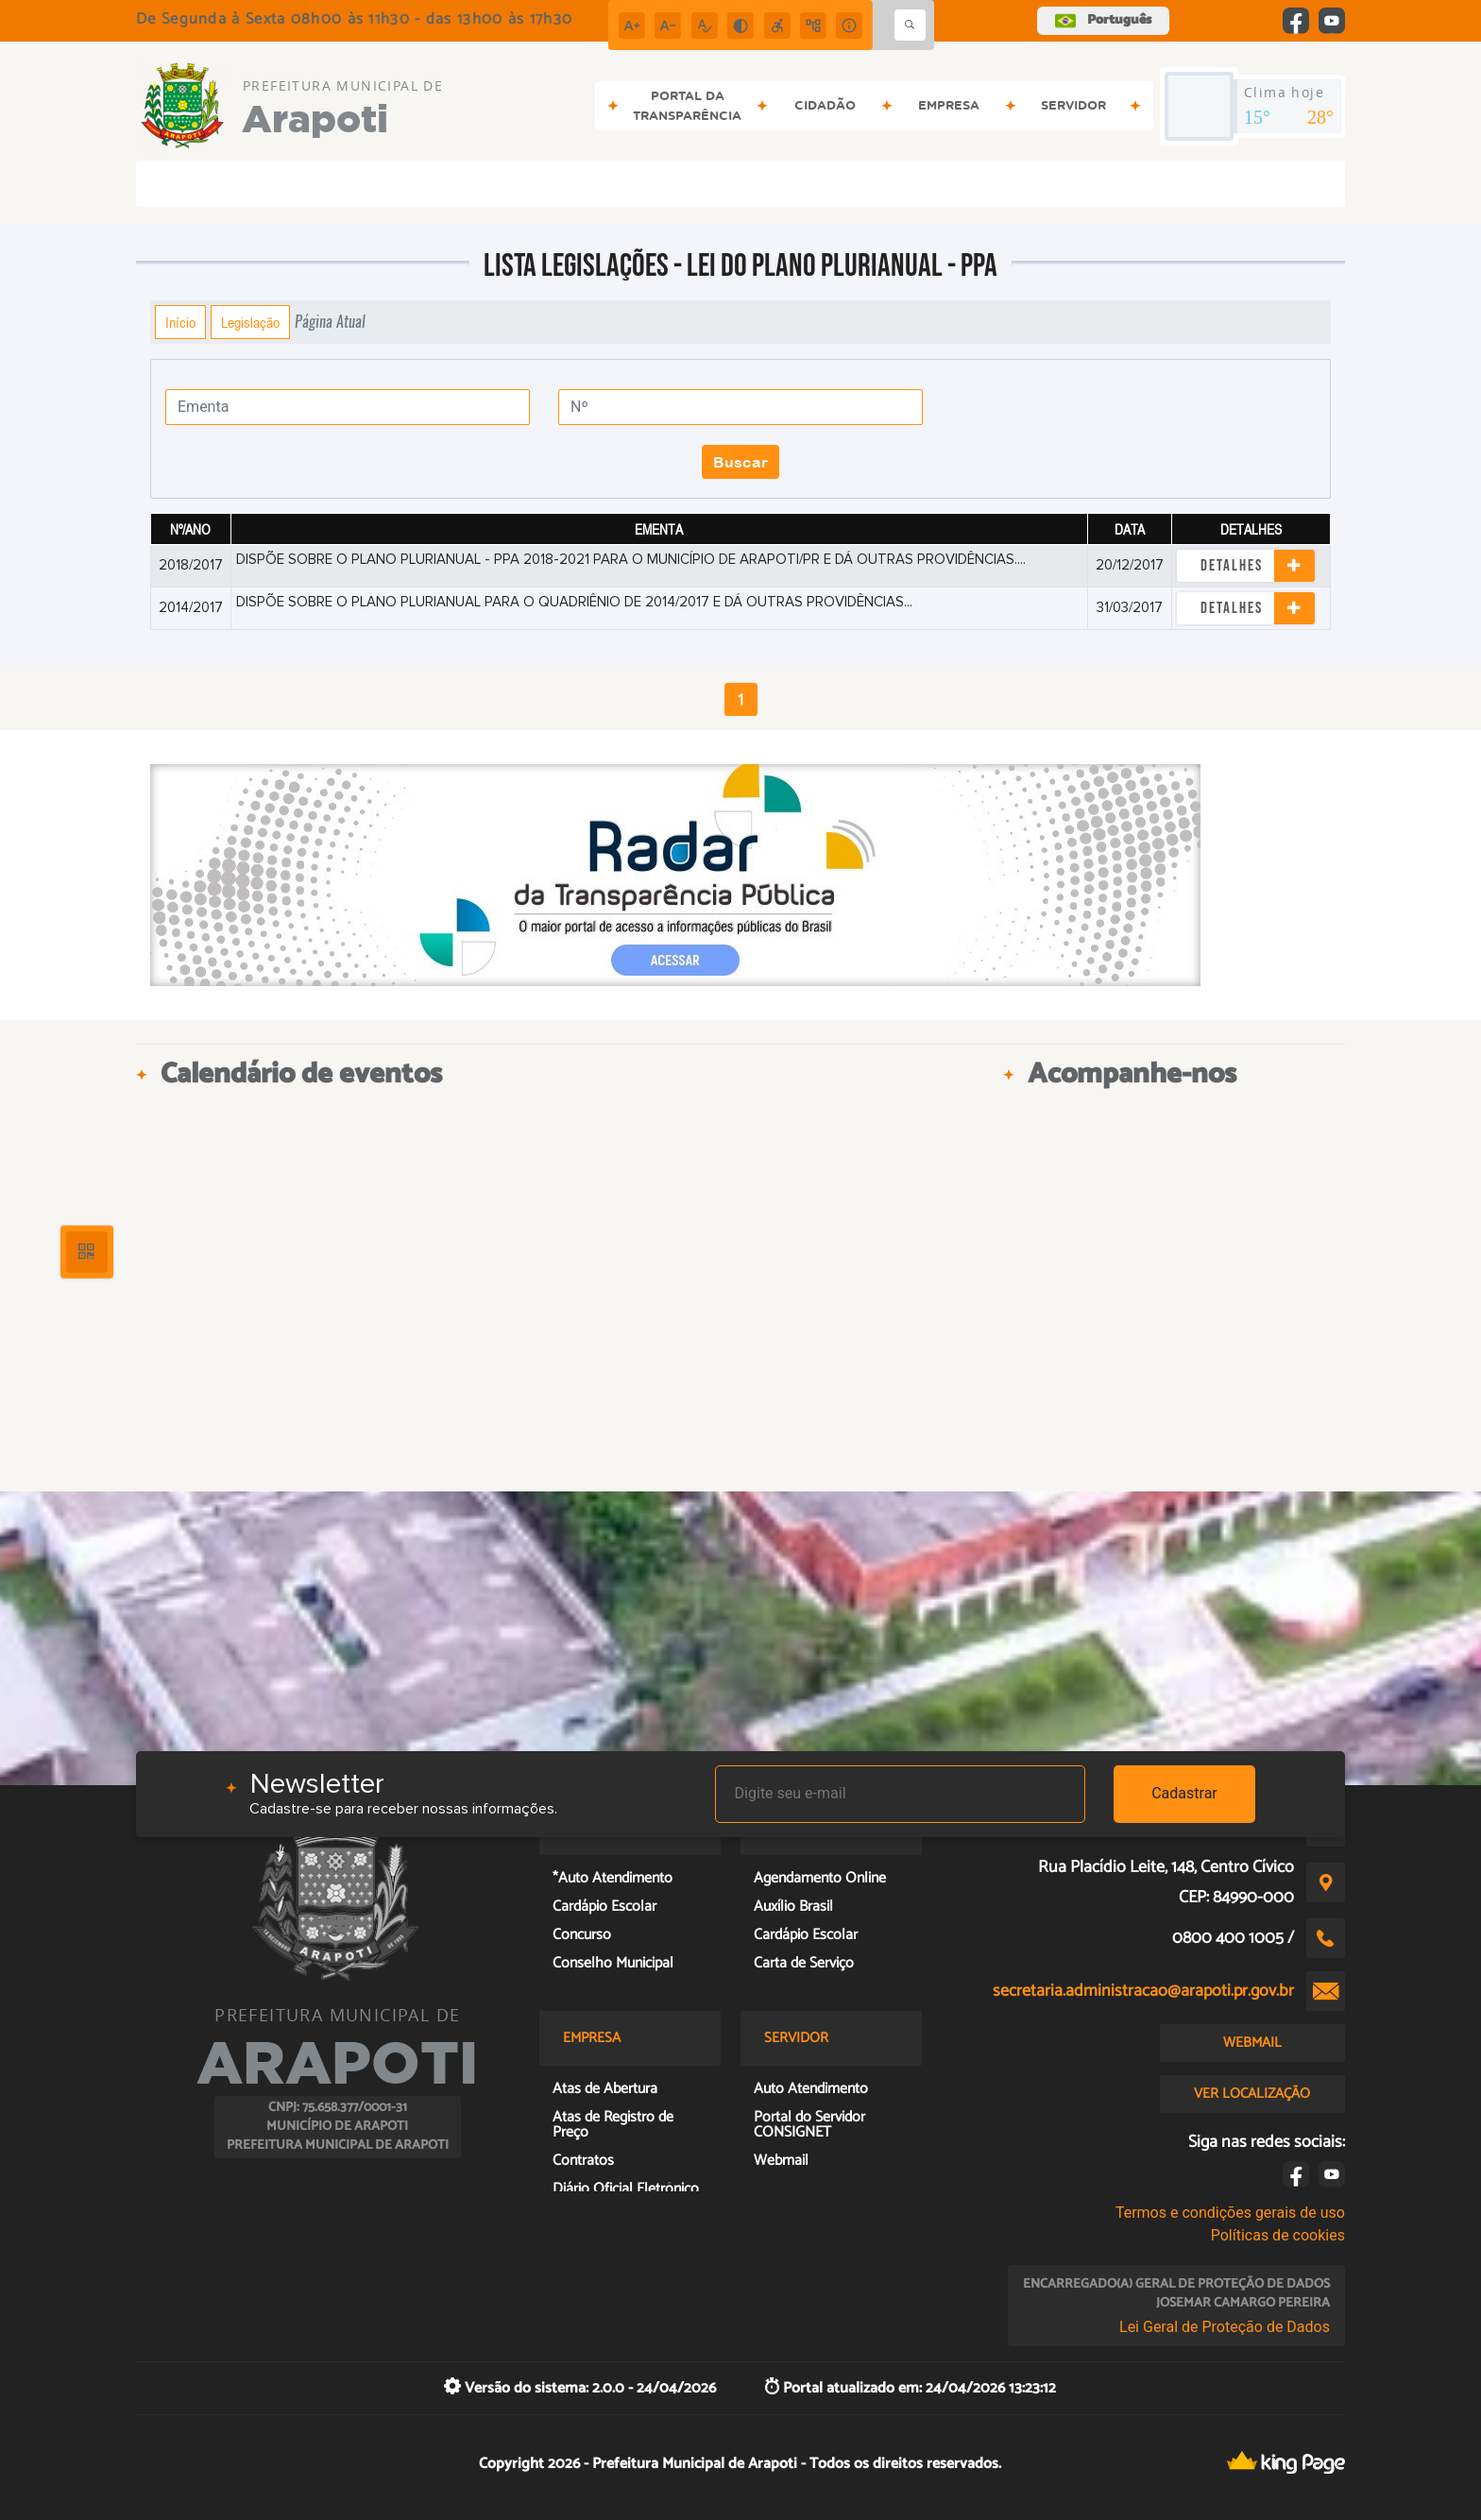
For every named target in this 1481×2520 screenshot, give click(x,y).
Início (180, 322)
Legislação (250, 322)
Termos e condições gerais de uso (1230, 2213)
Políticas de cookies (1278, 2235)
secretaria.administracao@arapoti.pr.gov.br (1143, 1991)
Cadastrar (1184, 1793)
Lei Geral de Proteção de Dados (1224, 2327)
